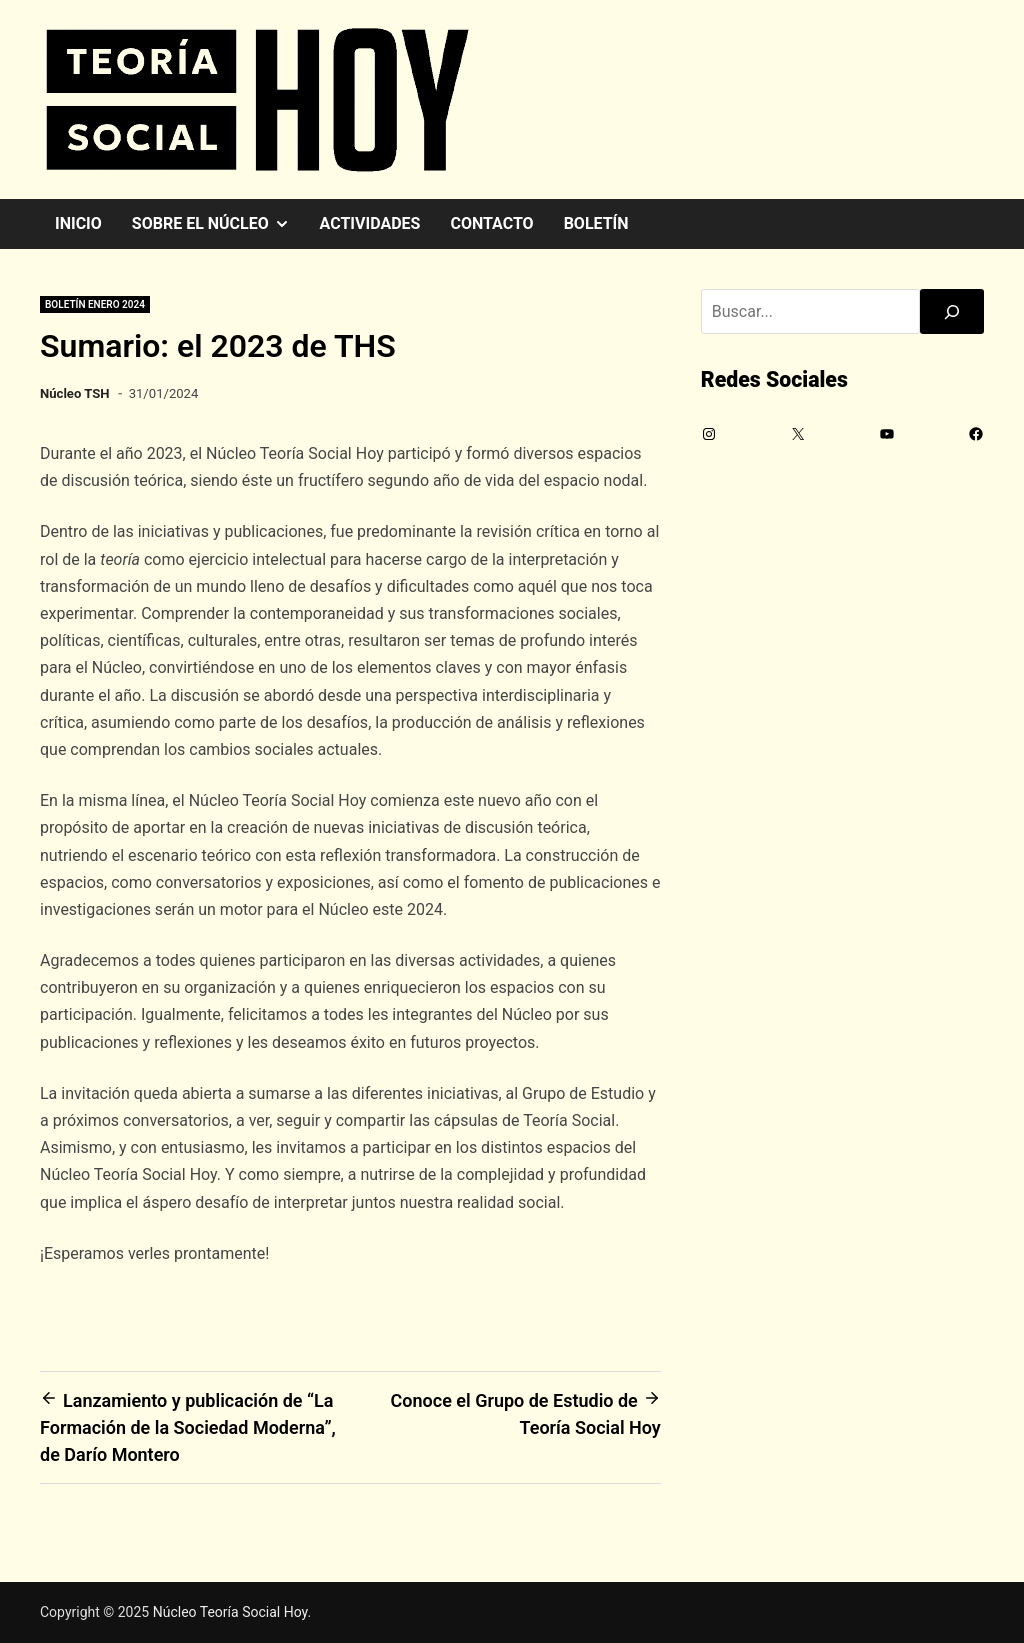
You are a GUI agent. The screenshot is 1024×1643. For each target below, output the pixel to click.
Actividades (370, 223)
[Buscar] (952, 311)
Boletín (596, 223)
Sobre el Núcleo (218, 224)
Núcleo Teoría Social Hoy (230, 1612)
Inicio (78, 223)
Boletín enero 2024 (95, 304)
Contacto (491, 223)
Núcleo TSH (75, 393)
